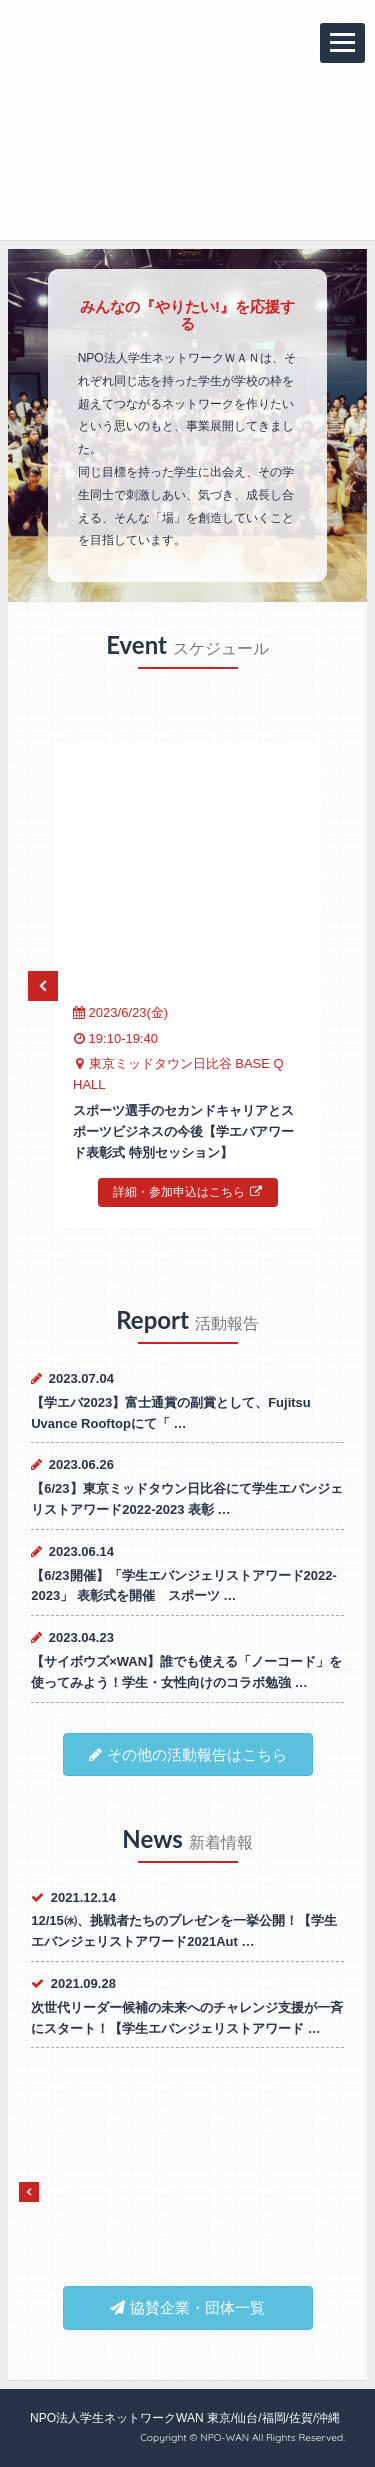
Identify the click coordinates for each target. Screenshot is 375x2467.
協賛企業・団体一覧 (187, 2307)
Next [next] (332, 986)
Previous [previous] (43, 986)
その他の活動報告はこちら (188, 1754)
